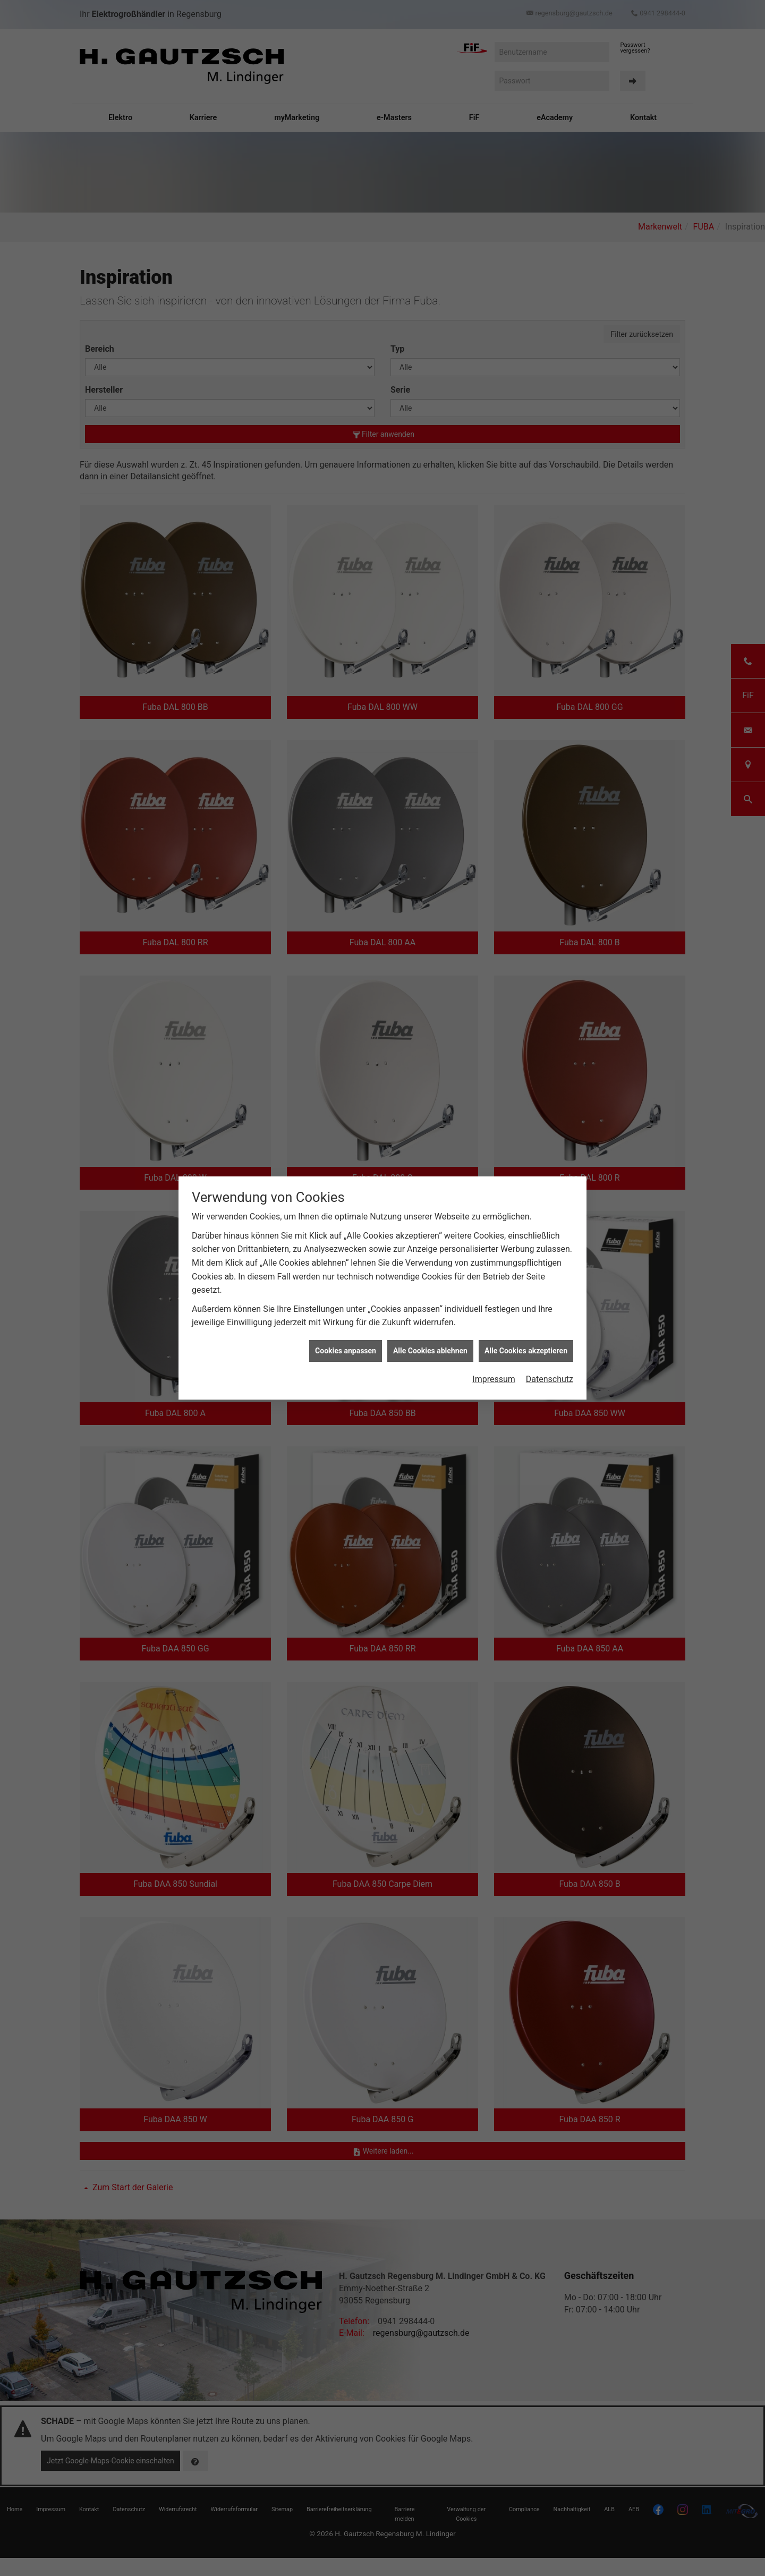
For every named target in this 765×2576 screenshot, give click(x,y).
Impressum (493, 1379)
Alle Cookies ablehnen (430, 1350)
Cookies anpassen (345, 1350)
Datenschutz (549, 1379)
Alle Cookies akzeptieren (525, 1350)
